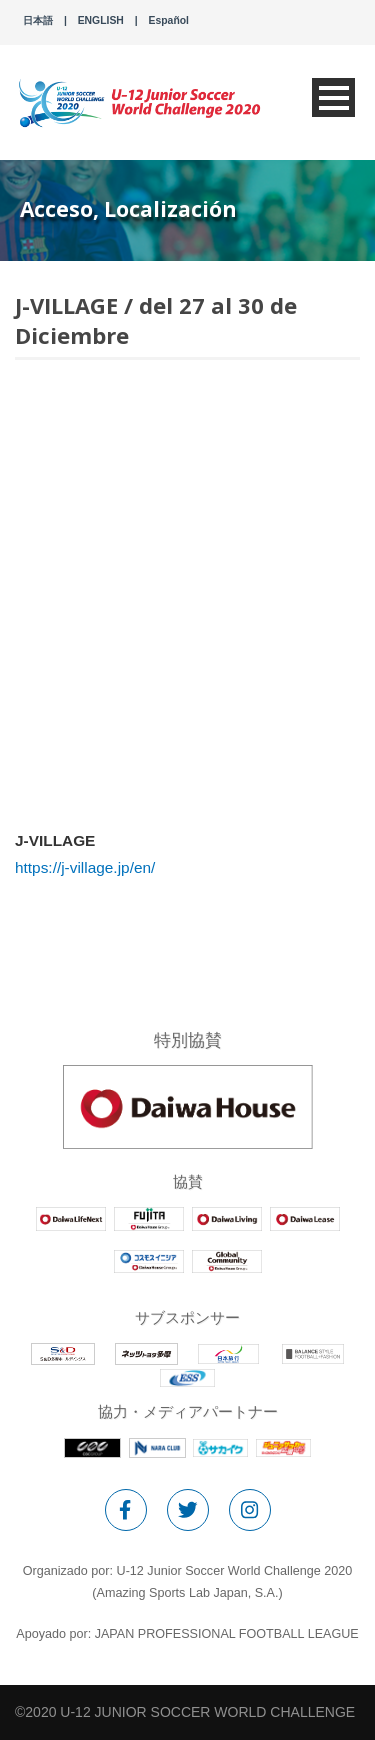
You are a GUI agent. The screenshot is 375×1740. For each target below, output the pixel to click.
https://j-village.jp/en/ (85, 867)
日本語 (38, 20)
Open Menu (333, 97)
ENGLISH (101, 20)
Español (169, 20)
